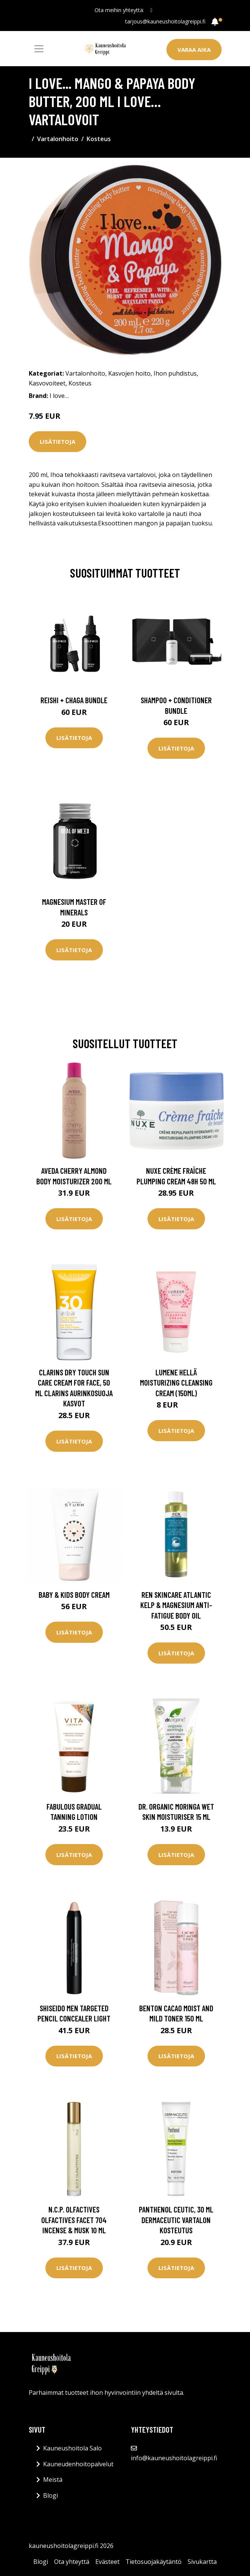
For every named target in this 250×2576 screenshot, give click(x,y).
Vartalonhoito (57, 139)
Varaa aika (194, 49)
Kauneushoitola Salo (72, 2448)
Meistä (52, 2479)
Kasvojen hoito (129, 373)
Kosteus (99, 139)
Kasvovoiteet (47, 383)
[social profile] (151, 10)
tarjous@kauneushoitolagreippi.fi (165, 21)
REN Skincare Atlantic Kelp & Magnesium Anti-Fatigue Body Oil (176, 1605)
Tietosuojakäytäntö (154, 2561)
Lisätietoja (57, 441)
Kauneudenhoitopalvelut (78, 2464)
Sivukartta (202, 2561)
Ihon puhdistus (175, 373)
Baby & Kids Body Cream (74, 1594)
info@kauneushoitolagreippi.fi (174, 2458)
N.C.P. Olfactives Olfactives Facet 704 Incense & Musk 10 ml (74, 2220)
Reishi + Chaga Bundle (73, 700)
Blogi (50, 2495)
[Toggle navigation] (39, 49)
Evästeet (107, 2561)
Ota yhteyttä (71, 2561)
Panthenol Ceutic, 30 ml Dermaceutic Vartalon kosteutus (176, 2220)
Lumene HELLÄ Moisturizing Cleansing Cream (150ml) (176, 1382)
